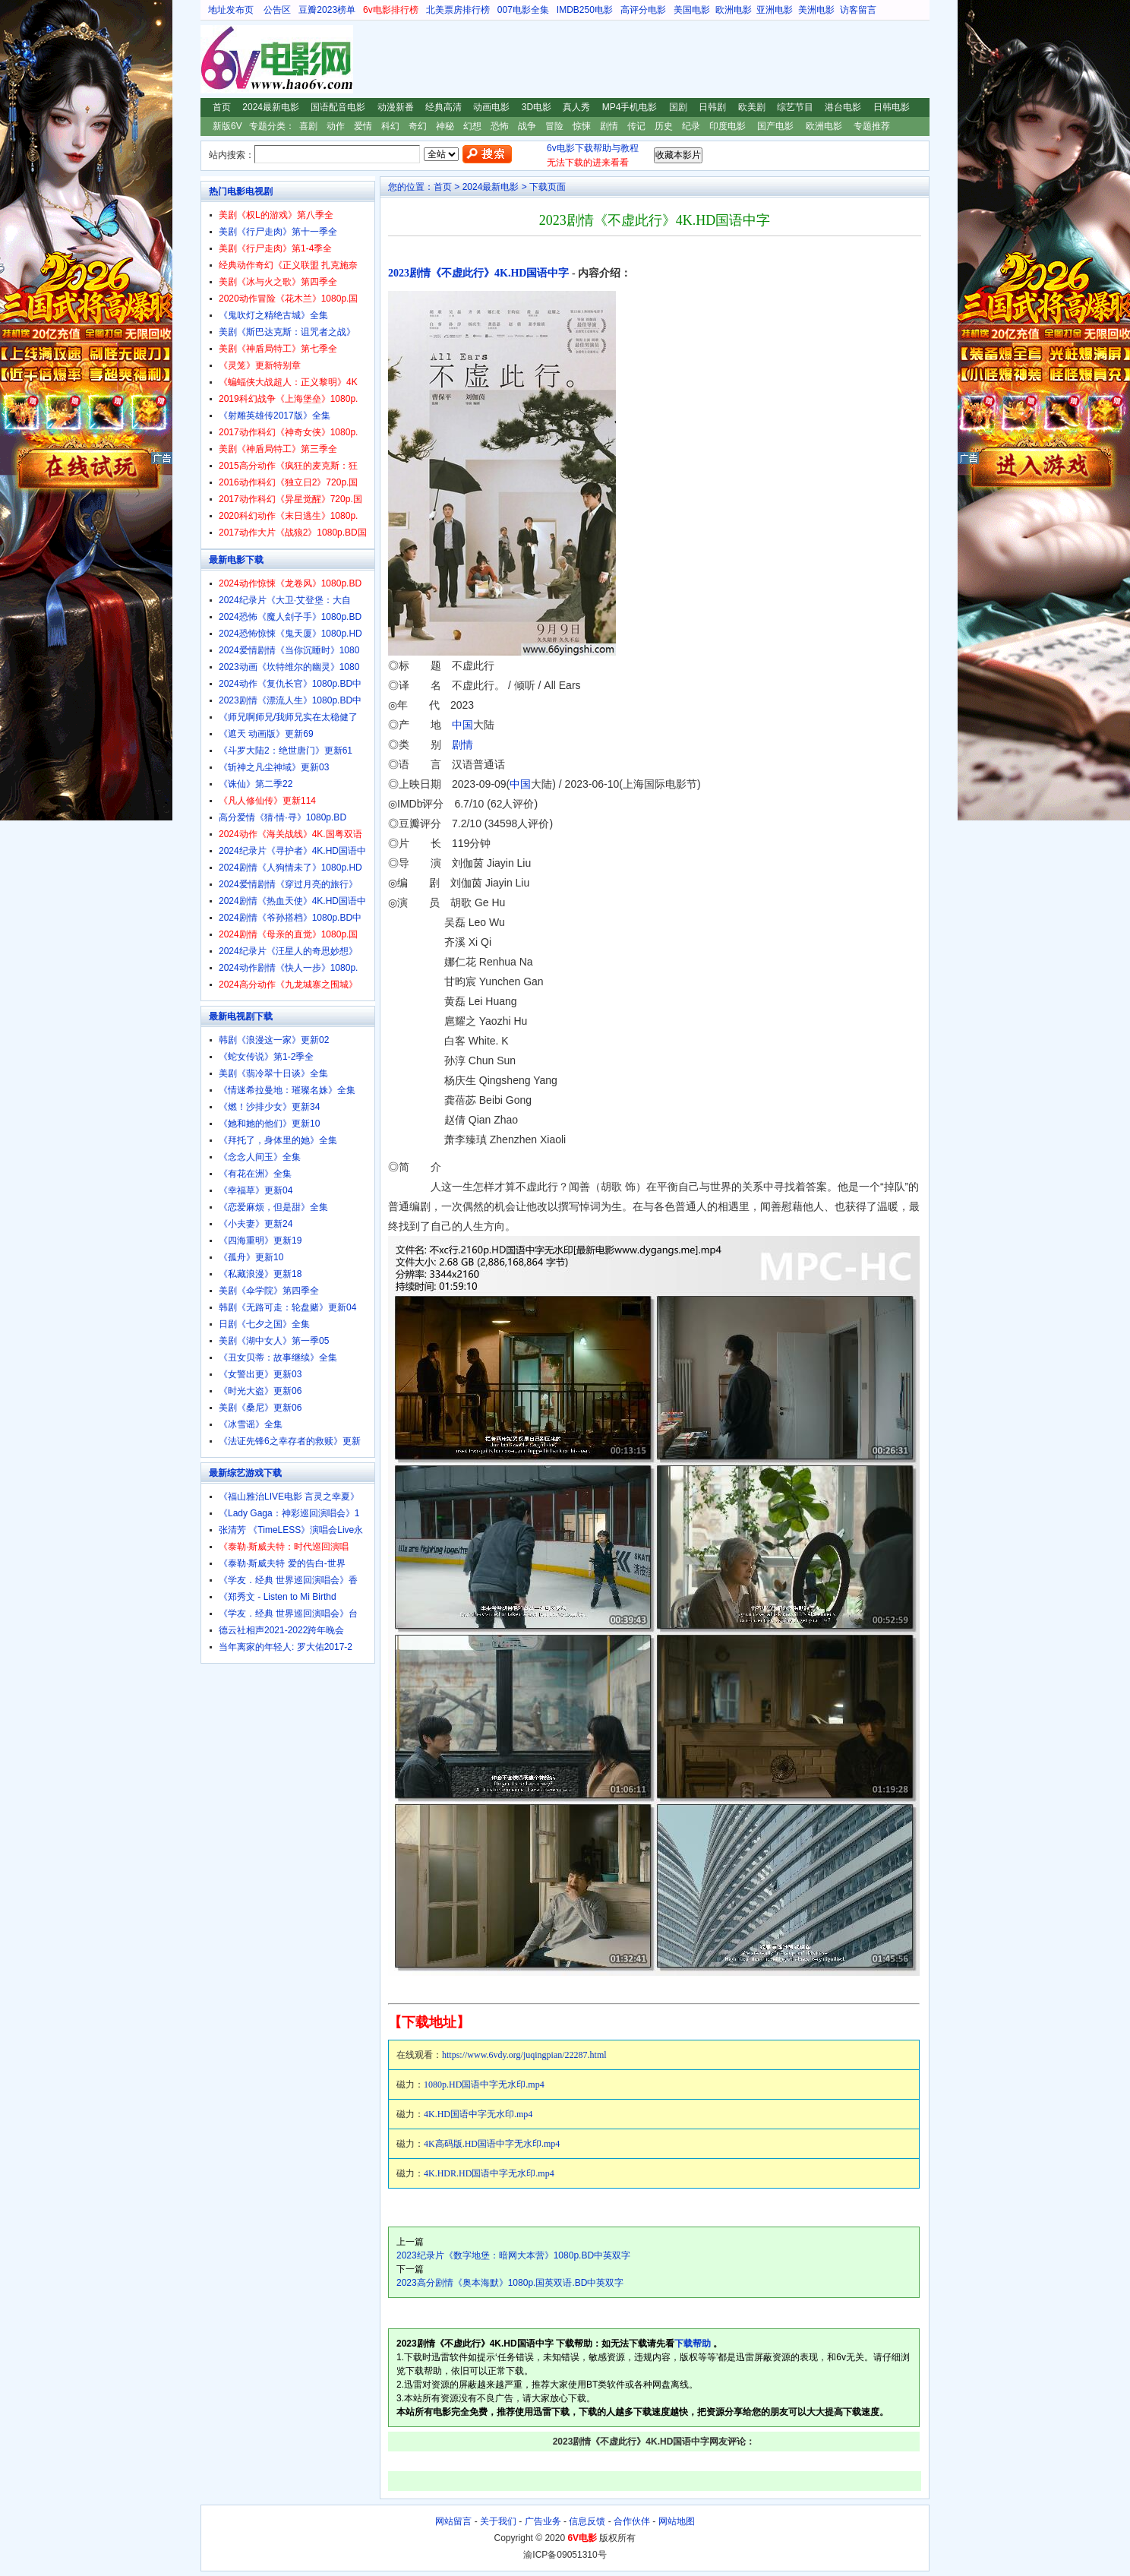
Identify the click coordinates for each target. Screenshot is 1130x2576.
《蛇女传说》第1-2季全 (266, 1056)
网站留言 (453, 2521)
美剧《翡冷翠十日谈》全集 (273, 1073)
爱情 (363, 126)
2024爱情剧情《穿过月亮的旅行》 (288, 884)
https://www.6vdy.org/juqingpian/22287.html (524, 2055)
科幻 (390, 126)
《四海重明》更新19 (260, 1240)
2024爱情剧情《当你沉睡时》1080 (289, 650)
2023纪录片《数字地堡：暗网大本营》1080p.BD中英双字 (513, 2255)
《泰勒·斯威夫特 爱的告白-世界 (282, 1563)
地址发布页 (231, 10)
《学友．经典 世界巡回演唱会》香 (288, 1580)
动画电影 (491, 107)
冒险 (554, 126)
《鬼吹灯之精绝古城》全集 (273, 315)
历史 (664, 126)
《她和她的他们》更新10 (269, 1123)
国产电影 (775, 126)
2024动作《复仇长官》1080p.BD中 (290, 683)
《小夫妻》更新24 (255, 1223)
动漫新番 (395, 107)
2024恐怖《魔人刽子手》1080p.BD (290, 617)
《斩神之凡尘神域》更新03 (274, 767)
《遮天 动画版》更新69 (266, 734)
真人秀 (576, 107)
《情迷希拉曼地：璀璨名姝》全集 (287, 1090)
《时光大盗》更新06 (260, 1391)
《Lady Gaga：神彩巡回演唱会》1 (289, 1513)
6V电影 (215, 59)
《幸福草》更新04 (255, 1190)
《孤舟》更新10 (251, 1257)
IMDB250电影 (585, 10)
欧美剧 (751, 107)
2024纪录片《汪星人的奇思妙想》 (288, 951)
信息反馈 (587, 2521)
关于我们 (498, 2521)
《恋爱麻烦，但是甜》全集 (273, 1207)
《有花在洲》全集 (255, 1173)
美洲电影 (816, 10)
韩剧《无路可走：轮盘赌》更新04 (287, 1307)
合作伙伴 (632, 2521)
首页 (222, 107)
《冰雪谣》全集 (250, 1424)
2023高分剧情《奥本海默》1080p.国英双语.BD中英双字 (509, 2282)
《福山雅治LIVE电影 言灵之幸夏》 (289, 1496)
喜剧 (308, 126)
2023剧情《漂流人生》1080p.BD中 (290, 700)
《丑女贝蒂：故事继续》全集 (278, 1357)
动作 (336, 126)
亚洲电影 (774, 10)
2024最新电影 (270, 107)
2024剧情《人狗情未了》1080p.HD (290, 867)
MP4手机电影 (630, 107)
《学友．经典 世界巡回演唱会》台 (288, 1613)
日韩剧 (712, 107)
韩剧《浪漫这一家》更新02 (274, 1040)
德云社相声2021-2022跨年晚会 (281, 1630)
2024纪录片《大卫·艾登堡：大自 (285, 600)
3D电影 (536, 107)
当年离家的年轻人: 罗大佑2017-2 (285, 1647)
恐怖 (500, 126)
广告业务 (543, 2521)
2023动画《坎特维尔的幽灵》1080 (289, 667)
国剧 (678, 107)
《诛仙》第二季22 (255, 784)
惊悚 (582, 126)
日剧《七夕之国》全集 (264, 1324)
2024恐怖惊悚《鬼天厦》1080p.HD (290, 633)
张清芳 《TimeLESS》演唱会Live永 (291, 1530)
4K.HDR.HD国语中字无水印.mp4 (489, 2173)
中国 (462, 725)
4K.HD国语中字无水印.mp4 (478, 2114)
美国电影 (692, 10)
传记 (636, 126)
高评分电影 (643, 10)
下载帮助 (692, 2343)
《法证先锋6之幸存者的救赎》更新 (290, 1441)
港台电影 (843, 107)
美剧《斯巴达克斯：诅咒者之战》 (287, 332)
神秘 (445, 126)
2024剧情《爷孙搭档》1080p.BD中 (290, 917)
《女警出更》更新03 (260, 1374)
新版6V (227, 126)
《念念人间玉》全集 (260, 1157)
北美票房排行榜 (458, 10)
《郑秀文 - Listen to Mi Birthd (277, 1596)
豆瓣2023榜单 (326, 10)
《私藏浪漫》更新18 (260, 1274)
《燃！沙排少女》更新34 (269, 1107)
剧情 (609, 126)
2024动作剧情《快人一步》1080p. (288, 967)
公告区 (277, 10)
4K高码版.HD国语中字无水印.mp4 (492, 2143)
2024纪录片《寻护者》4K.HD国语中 (292, 850)
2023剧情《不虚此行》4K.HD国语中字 (478, 273)
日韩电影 (891, 107)
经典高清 (443, 107)
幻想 (472, 126)
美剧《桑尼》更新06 (260, 1407)
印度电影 (727, 126)
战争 (527, 126)
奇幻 (418, 126)
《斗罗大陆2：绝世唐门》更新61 (285, 750)
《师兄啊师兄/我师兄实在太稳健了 (288, 717)
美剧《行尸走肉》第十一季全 (278, 231)
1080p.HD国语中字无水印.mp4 (484, 2084)
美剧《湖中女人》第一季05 (274, 1340)
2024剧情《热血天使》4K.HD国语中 (292, 901)
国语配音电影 (338, 107)
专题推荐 (872, 126)
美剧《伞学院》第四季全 (269, 1290)
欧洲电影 (733, 10)
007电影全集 (523, 10)
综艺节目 (795, 107)
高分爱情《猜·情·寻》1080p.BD (282, 817)
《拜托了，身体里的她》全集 (278, 1140)
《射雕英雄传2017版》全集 (274, 415)
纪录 (691, 126)
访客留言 (858, 10)
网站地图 (676, 2521)
